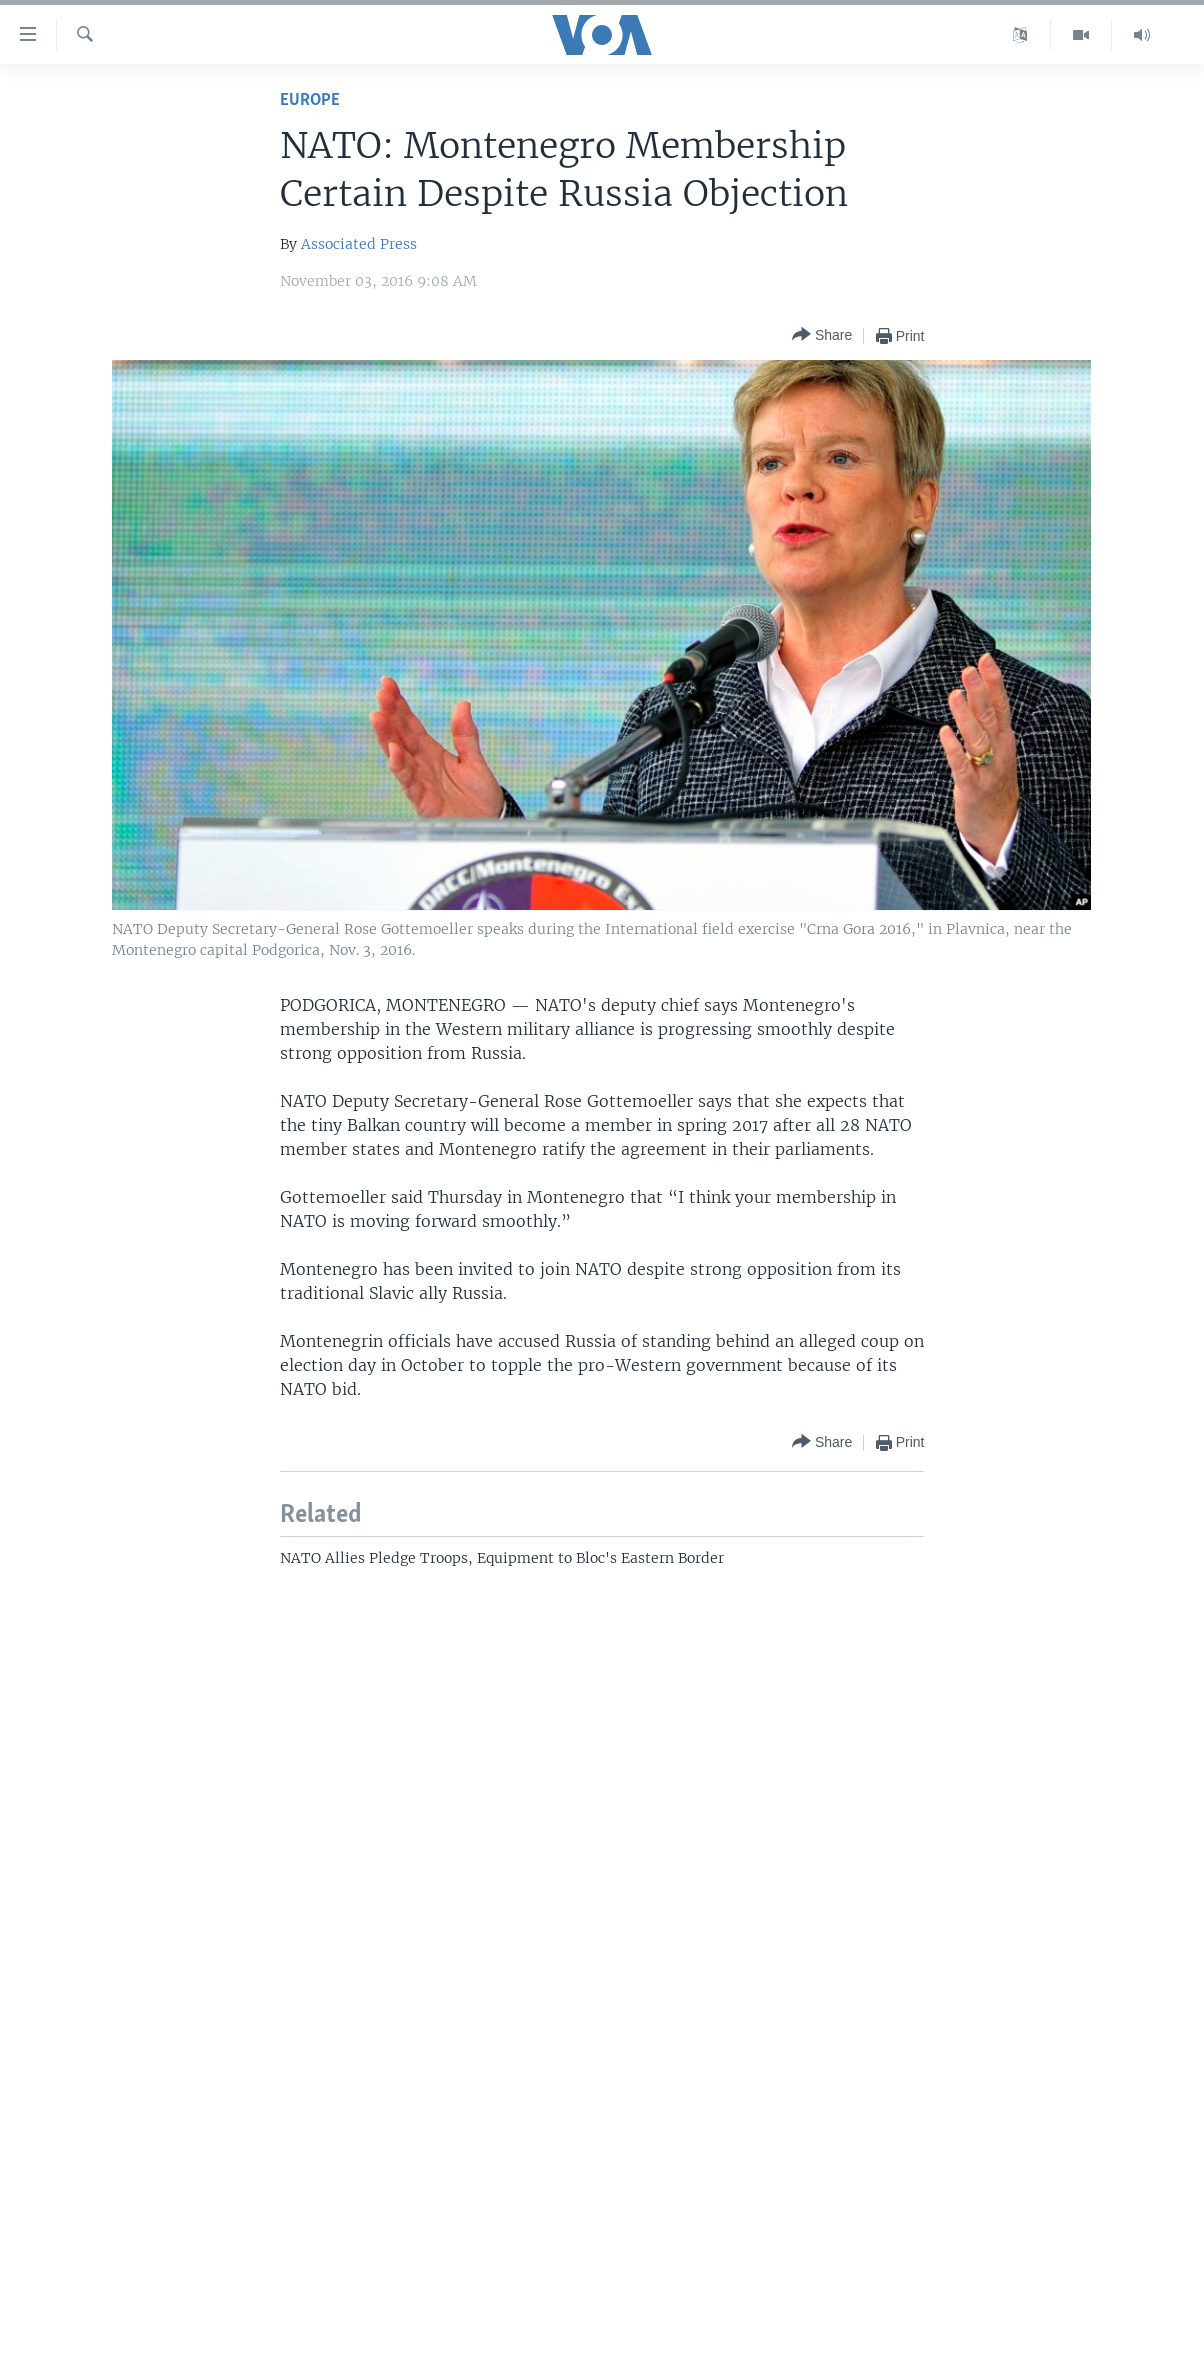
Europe (310, 100)
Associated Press (359, 244)
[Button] (822, 335)
